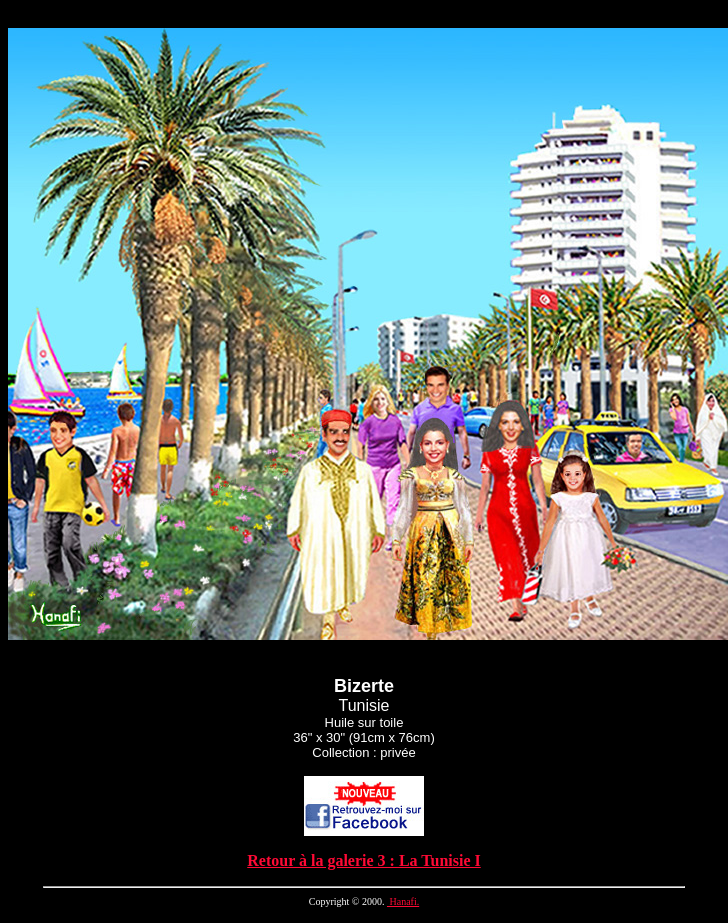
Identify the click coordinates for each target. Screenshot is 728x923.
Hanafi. (403, 901)
